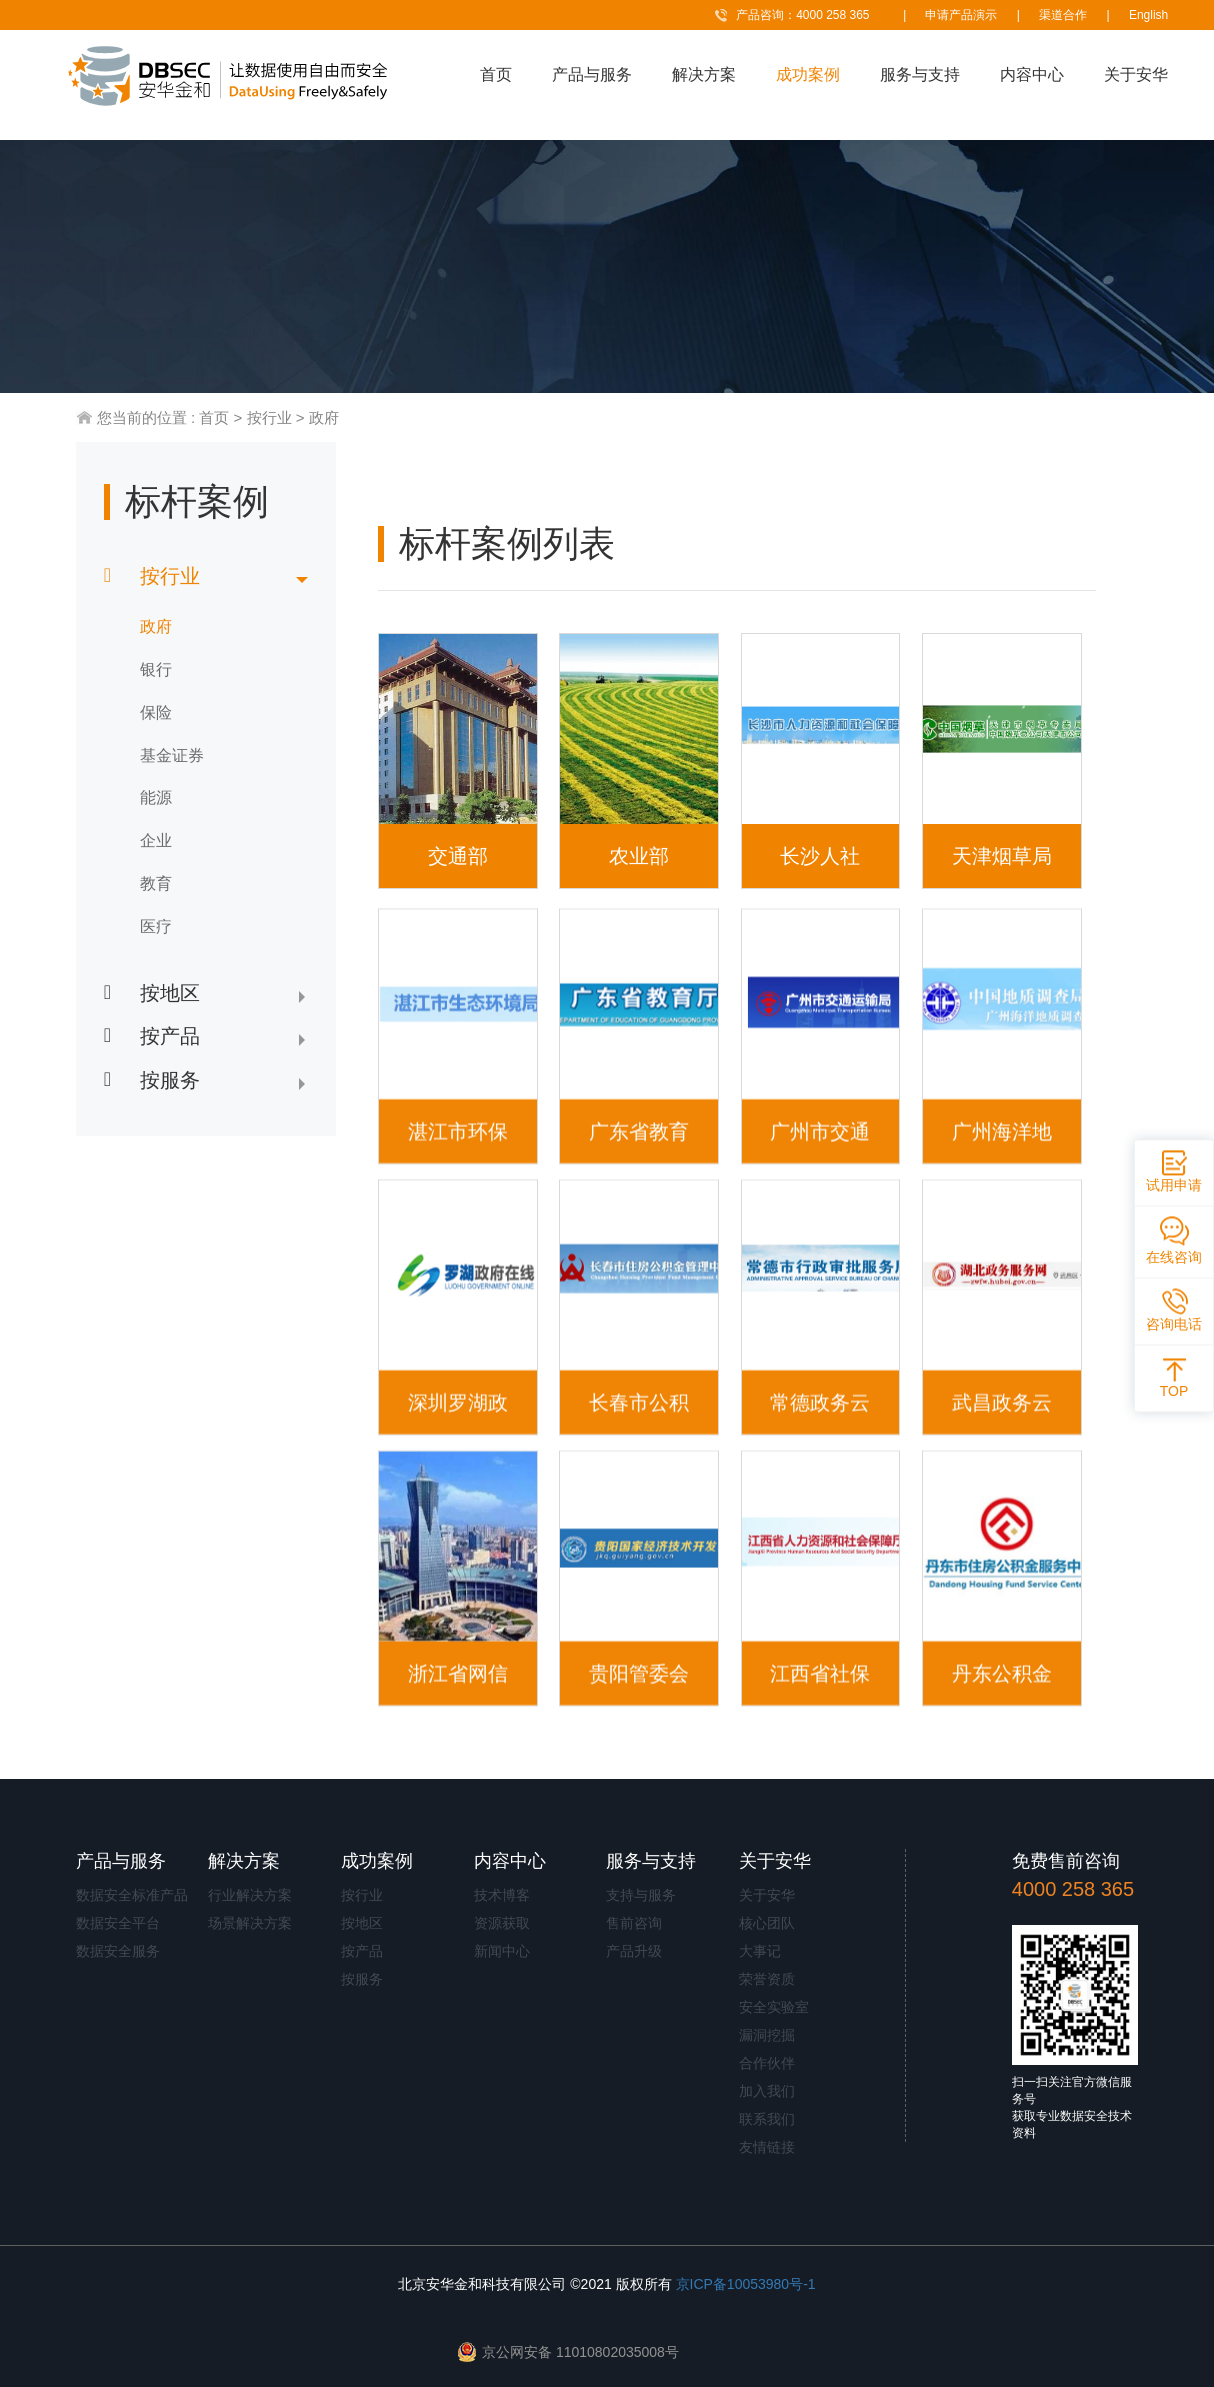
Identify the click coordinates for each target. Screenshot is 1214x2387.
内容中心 (1032, 74)
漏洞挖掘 (767, 2035)
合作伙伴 (767, 2063)
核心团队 (767, 1923)
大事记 (760, 1951)
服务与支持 (920, 74)
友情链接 (767, 2147)
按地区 (362, 1923)
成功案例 (808, 74)
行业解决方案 (250, 1895)
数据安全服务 (118, 1951)
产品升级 (634, 1951)
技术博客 (502, 1895)
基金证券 (172, 755)
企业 (156, 840)
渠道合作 (1063, 15)
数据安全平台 (118, 1923)
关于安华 (1136, 74)
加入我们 (767, 2091)
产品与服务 (592, 74)
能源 (156, 797)
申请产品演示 (961, 15)
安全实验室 (774, 2007)
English (1148, 15)
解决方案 (704, 74)
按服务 (362, 1979)
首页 (496, 74)
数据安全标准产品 (132, 1895)
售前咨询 (634, 1923)
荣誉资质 (767, 1979)
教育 (156, 883)
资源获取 (502, 1923)
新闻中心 (502, 1951)
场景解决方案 (250, 1923)
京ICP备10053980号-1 (746, 2284)
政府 (324, 417)
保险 (156, 712)
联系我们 (767, 2119)
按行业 (269, 417)
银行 (156, 669)
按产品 (362, 1951)
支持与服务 (641, 1895)
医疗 (156, 926)
